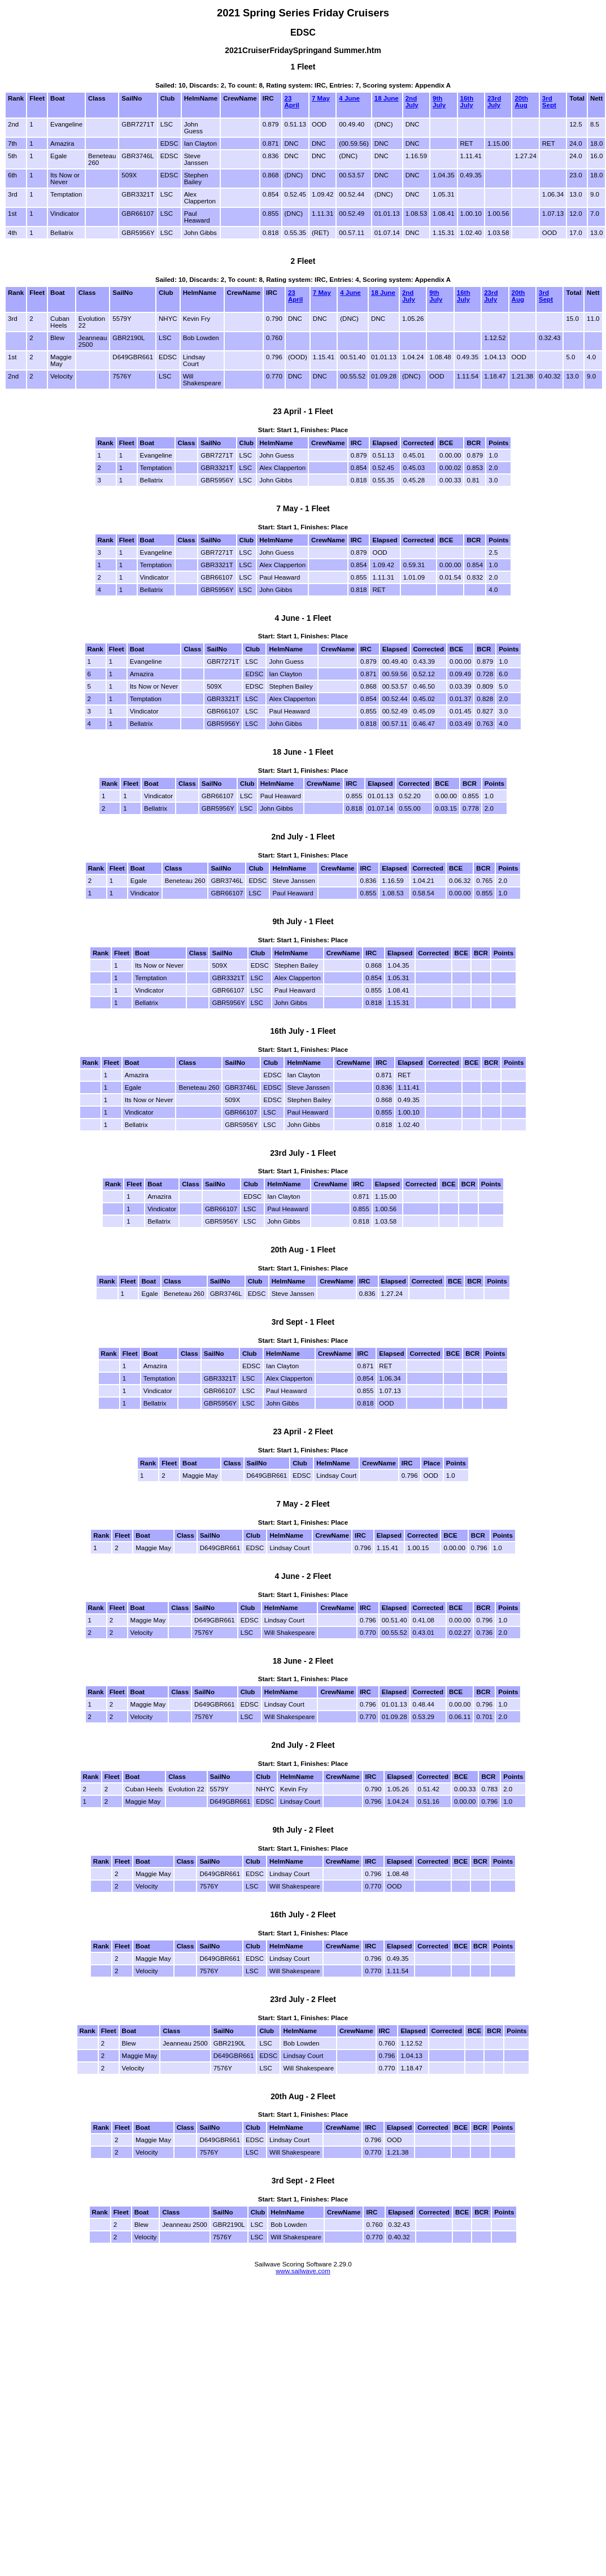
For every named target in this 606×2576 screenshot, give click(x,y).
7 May (321, 98)
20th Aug (521, 101)
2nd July (412, 101)
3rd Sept (549, 101)
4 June (349, 98)
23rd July (494, 101)
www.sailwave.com (303, 2271)
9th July (439, 101)
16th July (467, 101)
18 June (386, 98)
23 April (292, 101)
